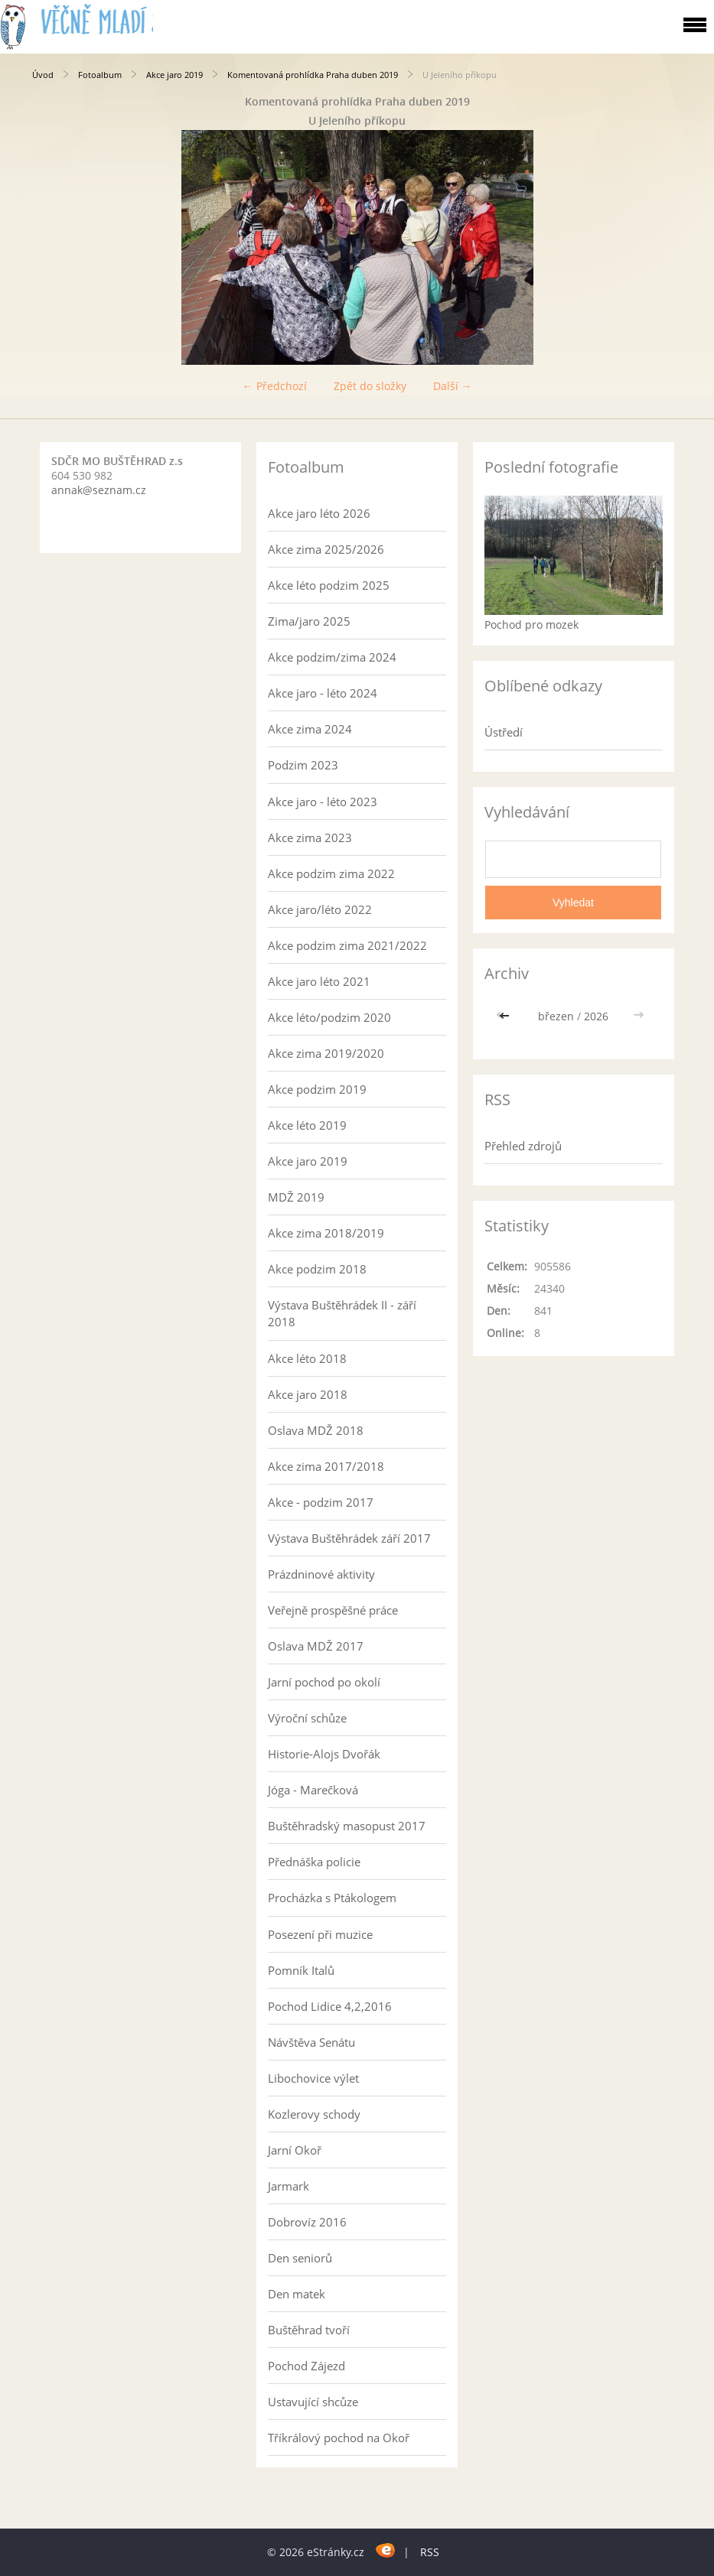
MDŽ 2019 (296, 1197)
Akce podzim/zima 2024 (332, 657)
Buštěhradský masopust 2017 (346, 1825)
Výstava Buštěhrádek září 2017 (349, 1538)
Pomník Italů (301, 1970)
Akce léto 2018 (307, 1358)
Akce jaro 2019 (174, 74)
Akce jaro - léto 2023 (322, 801)
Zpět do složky (370, 386)
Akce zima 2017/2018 (326, 1466)
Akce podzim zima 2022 (331, 873)
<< (506, 1016)
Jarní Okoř (294, 2150)
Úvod (43, 74)
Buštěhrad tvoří (309, 2329)
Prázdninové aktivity (321, 1574)
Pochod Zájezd (306, 2365)
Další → (452, 386)
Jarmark (288, 2186)
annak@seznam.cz (98, 490)
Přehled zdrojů (523, 1145)
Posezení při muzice (320, 1934)
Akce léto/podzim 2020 (329, 1017)
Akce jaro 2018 (307, 1394)
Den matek (296, 2293)
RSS (429, 2552)
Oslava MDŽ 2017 (316, 1646)
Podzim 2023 (303, 764)
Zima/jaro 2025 (309, 621)
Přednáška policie (314, 1861)
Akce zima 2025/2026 (326, 549)
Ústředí (503, 732)
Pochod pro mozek (531, 624)
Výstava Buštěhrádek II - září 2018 (342, 1313)
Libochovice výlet (313, 2078)
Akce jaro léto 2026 (319, 513)
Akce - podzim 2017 (320, 1502)
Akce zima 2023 (310, 837)
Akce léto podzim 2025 (329, 585)
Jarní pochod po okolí (324, 1682)
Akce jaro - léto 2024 (322, 693)
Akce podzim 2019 (317, 1089)
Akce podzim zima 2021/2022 (347, 945)
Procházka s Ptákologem (332, 1897)
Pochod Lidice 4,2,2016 (330, 2006)
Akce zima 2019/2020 (326, 1053)
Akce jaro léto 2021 (319, 981)
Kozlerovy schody (314, 2114)
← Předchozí (275, 386)
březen (556, 1016)
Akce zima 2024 (310, 729)
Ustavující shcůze (313, 2401)
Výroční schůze (307, 1717)
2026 (596, 1016)
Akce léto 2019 (307, 1125)
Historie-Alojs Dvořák (324, 1753)
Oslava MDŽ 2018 (316, 1430)
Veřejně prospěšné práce (333, 1610)
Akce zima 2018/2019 (326, 1233)
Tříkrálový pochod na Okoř (338, 2437)
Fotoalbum (100, 74)
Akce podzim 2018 (317, 1269)
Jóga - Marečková (313, 1789)
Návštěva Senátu (311, 2042)
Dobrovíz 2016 (307, 2222)
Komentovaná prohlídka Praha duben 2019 (312, 74)
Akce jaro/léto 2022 (320, 909)
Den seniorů (300, 2257)
